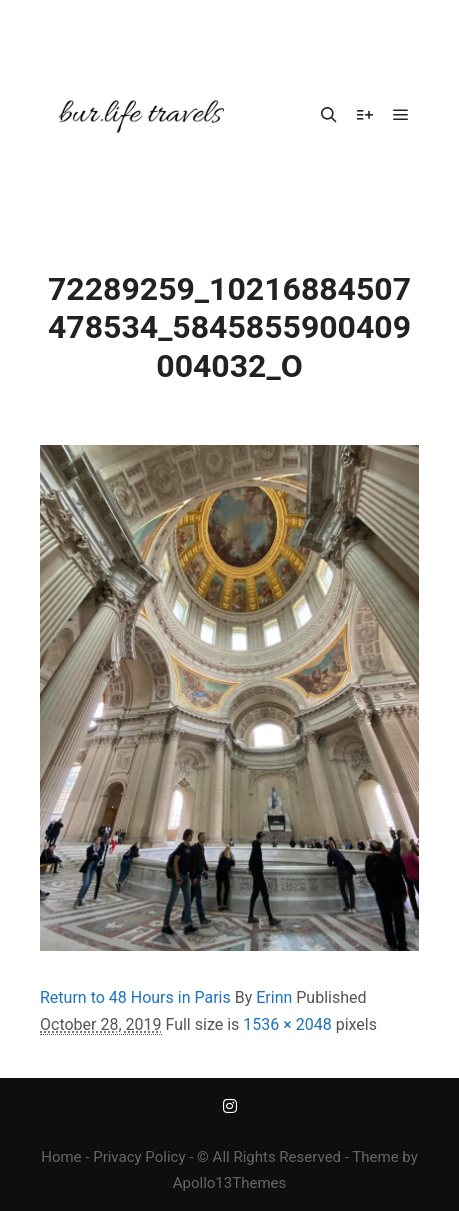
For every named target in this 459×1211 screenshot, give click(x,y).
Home (61, 1157)
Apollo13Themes (230, 1183)
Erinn (274, 997)
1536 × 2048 (287, 1024)
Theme (375, 1157)
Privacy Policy (139, 1157)
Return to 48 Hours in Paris (135, 997)
